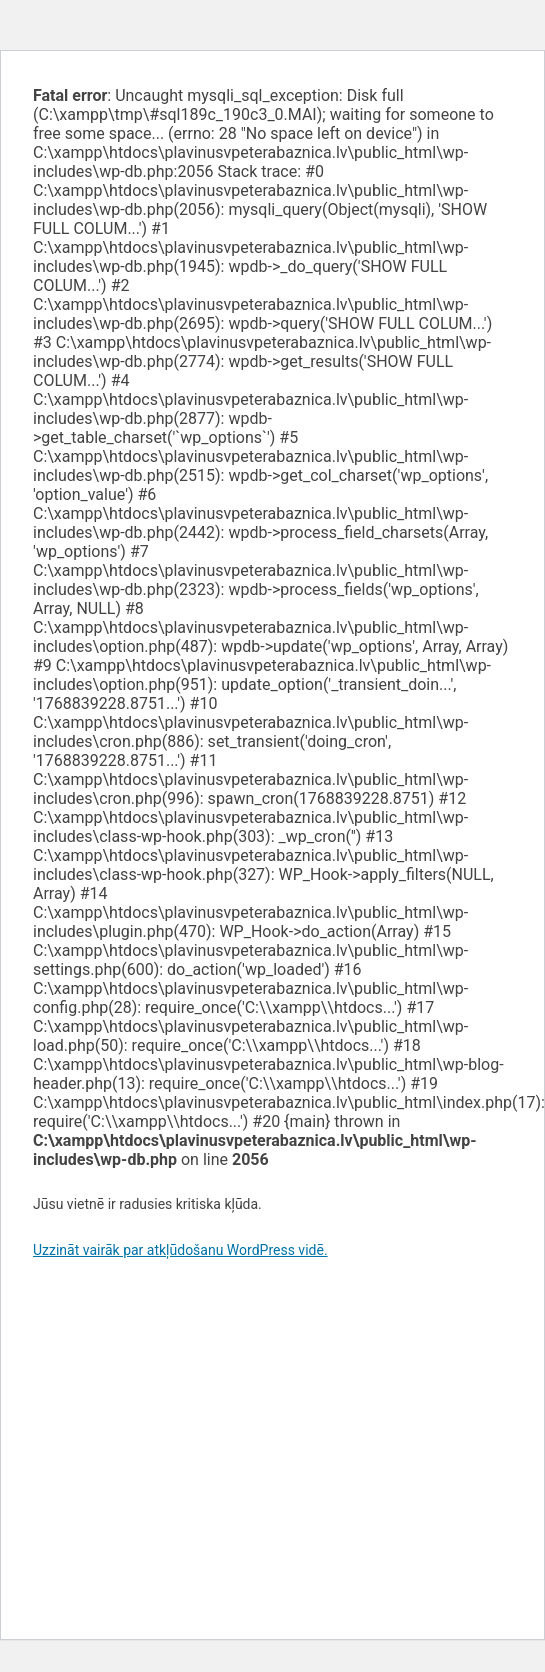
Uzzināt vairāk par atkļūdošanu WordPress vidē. (180, 1250)
